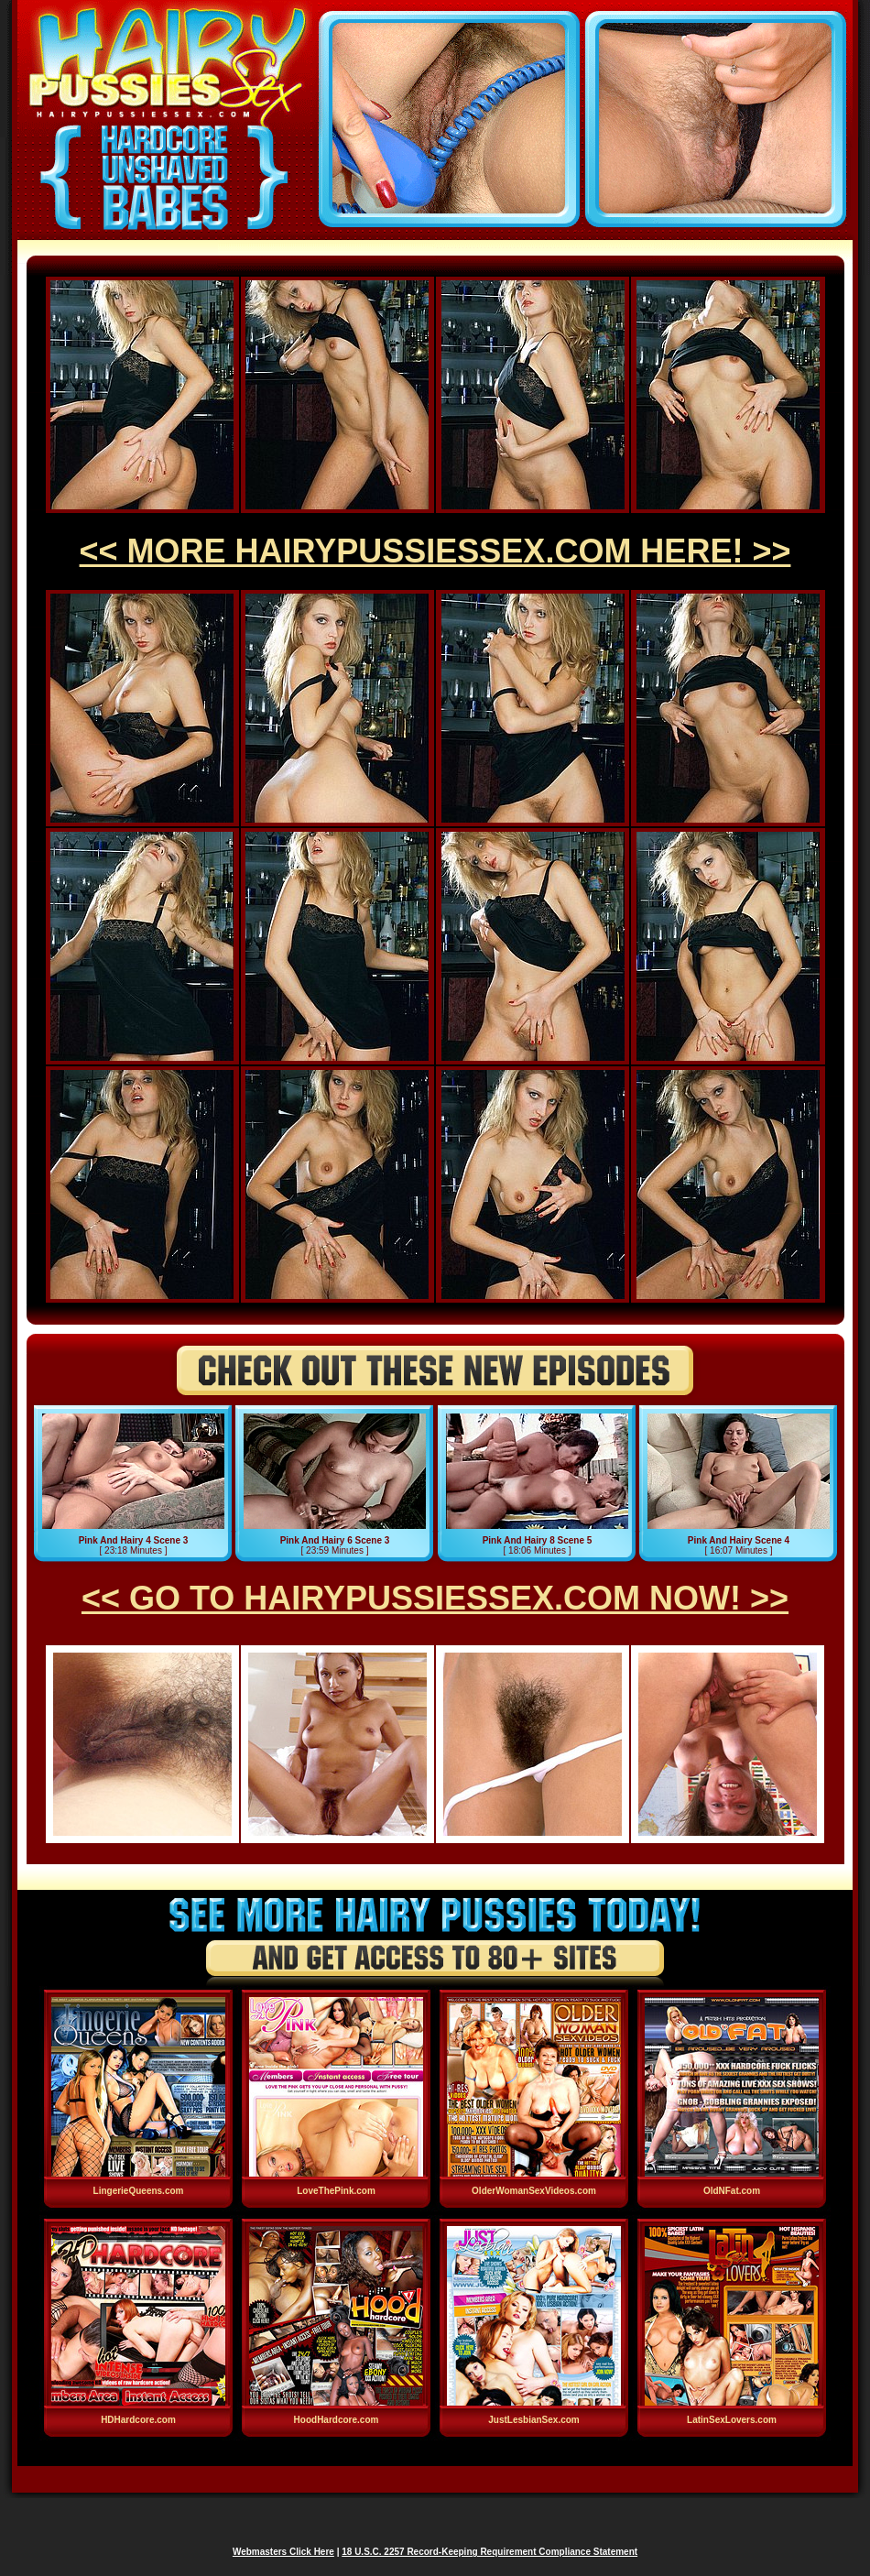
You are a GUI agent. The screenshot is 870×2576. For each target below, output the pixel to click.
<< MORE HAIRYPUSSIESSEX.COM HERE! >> (435, 551)
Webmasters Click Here (283, 2552)
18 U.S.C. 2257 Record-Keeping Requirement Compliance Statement (489, 2552)
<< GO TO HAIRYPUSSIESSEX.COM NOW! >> (435, 1598)
